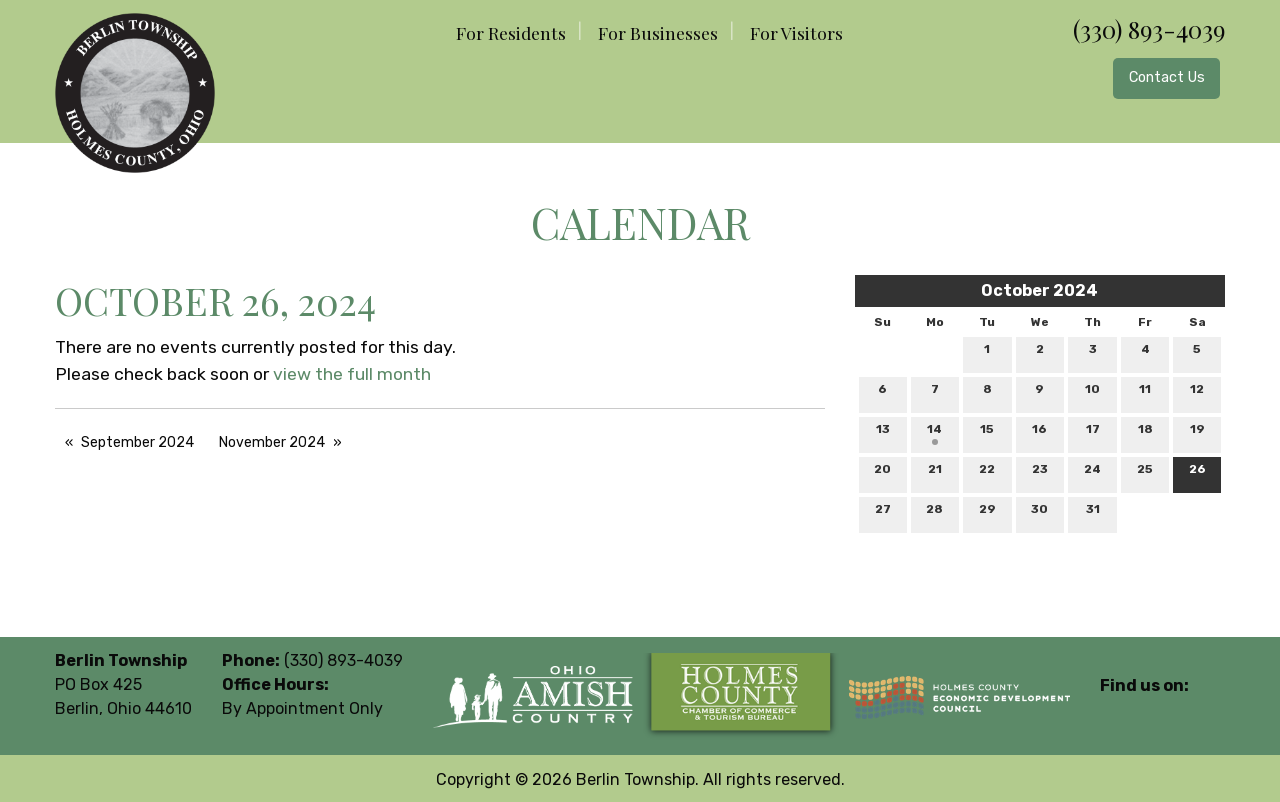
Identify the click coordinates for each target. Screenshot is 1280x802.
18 (1145, 433)
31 (1093, 513)
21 (935, 473)
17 (1093, 433)
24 (1092, 473)
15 (987, 433)
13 (883, 433)
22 (987, 473)
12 (1197, 393)
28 (934, 513)
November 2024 (272, 442)
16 (1039, 433)
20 (882, 473)
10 (1092, 393)
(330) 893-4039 (1149, 29)
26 (1197, 473)
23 (1040, 473)
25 (1145, 473)
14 (934, 433)
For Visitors (796, 32)
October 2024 (1039, 290)
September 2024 (137, 442)
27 (883, 513)
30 (1039, 513)
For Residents (511, 32)
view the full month (352, 374)
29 (987, 513)
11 (1145, 393)
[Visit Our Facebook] (1116, 709)
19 (1197, 433)
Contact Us (1167, 77)
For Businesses (658, 32)
